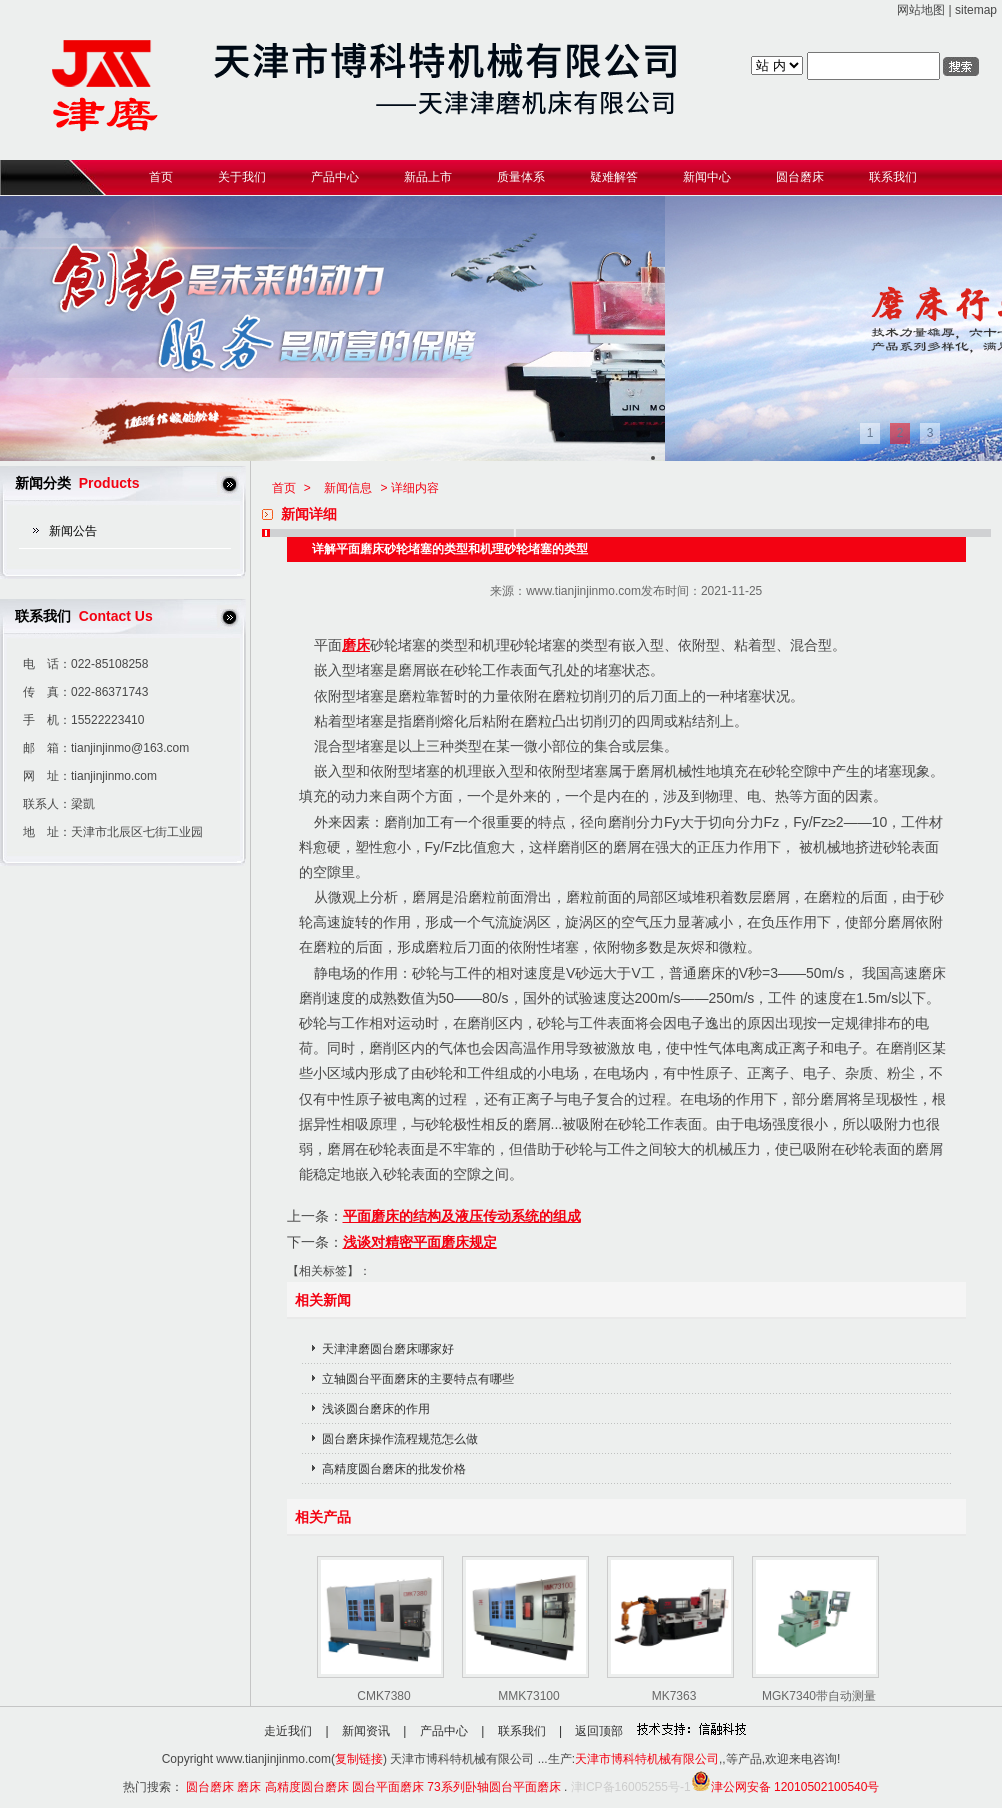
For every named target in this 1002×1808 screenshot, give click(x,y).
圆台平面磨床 (388, 1787)
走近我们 (288, 1731)
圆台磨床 (210, 1787)
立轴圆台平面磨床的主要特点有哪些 (418, 1379)
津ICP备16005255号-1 (631, 1787)
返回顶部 (599, 1731)
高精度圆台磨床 (307, 1787)
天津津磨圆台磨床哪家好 (388, 1349)
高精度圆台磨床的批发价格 (394, 1469)
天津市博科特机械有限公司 (647, 1759)
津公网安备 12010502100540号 (785, 1787)
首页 (284, 488)
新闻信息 (348, 488)
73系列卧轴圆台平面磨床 (493, 1787)
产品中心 (444, 1731)
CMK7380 (383, 1696)
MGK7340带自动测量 (819, 1696)
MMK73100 (528, 1696)
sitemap (976, 10)
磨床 (356, 645)
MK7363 (674, 1696)
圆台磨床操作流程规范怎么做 (400, 1439)
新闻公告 (73, 531)
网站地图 (921, 10)
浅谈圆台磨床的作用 (376, 1409)
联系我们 (522, 1731)
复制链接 (359, 1759)
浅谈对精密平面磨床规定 (420, 1242)
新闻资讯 (366, 1731)
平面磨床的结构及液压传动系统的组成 (462, 1216)
